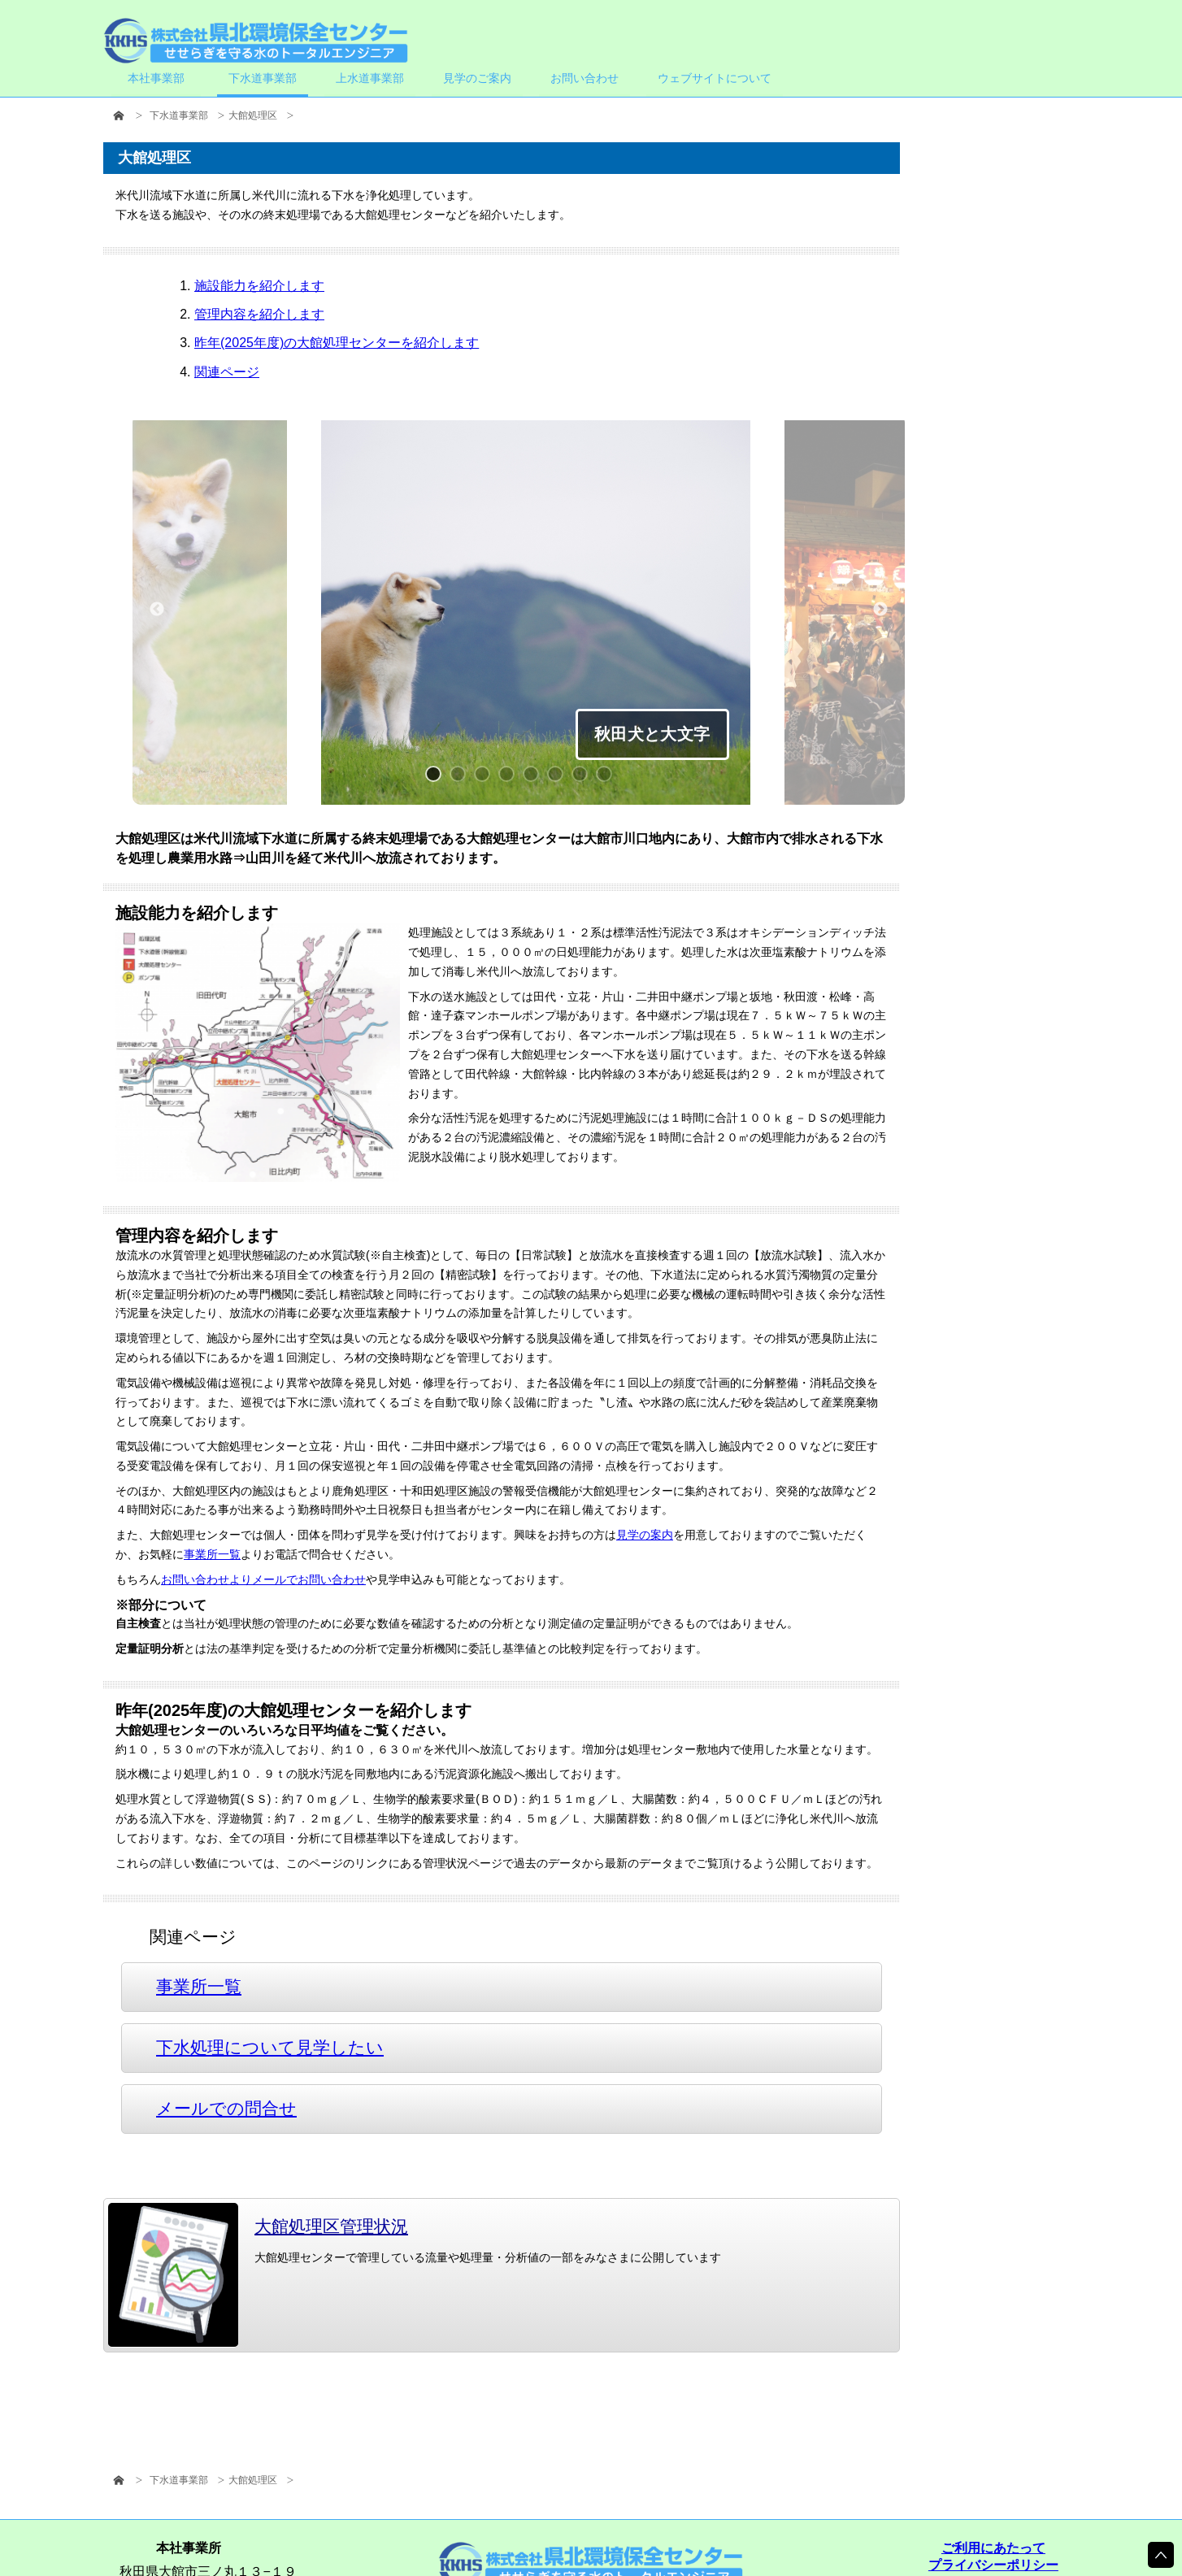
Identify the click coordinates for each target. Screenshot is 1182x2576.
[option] (535, 615)
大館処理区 (252, 115)
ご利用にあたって (993, 2548)
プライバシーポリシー (993, 2565)
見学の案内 (644, 1535)
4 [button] (510, 778)
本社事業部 (156, 78)
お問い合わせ (584, 78)
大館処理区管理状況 (297, 2226)
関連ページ (226, 372)
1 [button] (437, 778)
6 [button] (559, 778)
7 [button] (583, 778)
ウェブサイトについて (714, 78)
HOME (118, 116)
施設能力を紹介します (259, 286)
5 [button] (535, 778)
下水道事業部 (179, 115)
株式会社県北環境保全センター (255, 40)
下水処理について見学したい (270, 2047)
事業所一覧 (212, 1554)
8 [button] (608, 778)
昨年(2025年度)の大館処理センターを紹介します (336, 343)
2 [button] (462, 778)
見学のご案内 (477, 78)
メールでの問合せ (226, 2108)
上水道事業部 (370, 78)
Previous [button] (157, 610)
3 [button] (486, 778)
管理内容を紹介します (259, 314)
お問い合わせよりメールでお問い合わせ (263, 1579)
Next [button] (880, 610)
